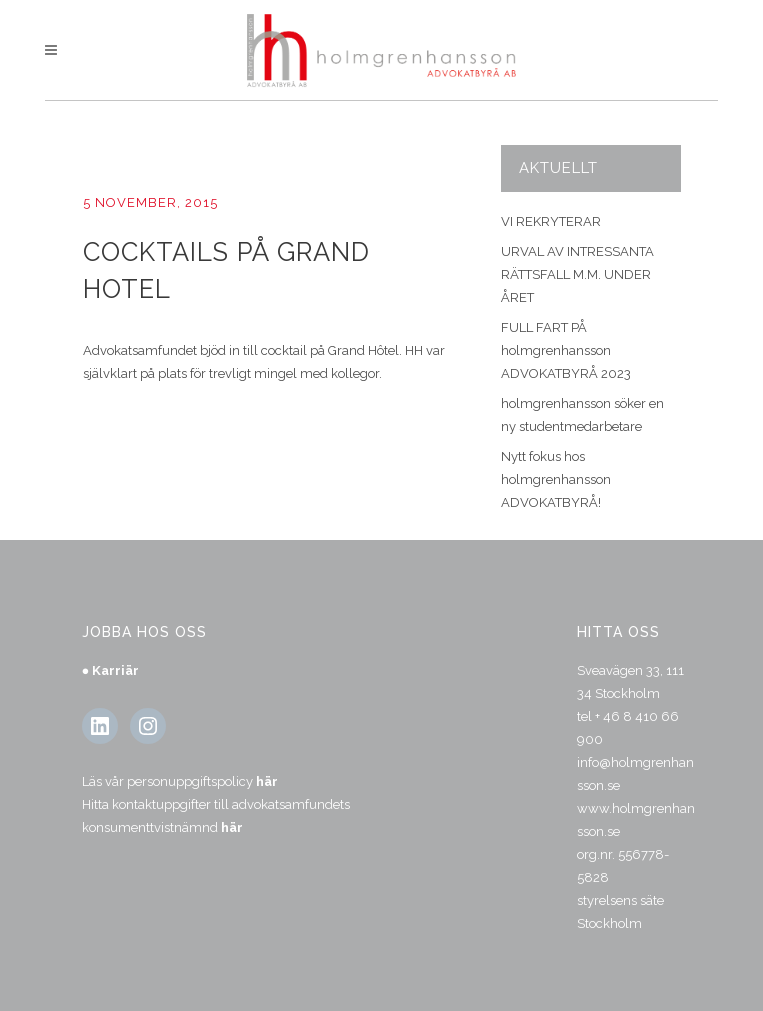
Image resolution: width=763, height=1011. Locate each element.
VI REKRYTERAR (551, 221)
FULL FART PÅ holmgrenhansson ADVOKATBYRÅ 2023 (566, 350)
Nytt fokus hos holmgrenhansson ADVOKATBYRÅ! (556, 479)
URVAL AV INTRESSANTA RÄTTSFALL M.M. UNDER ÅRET (577, 274)
